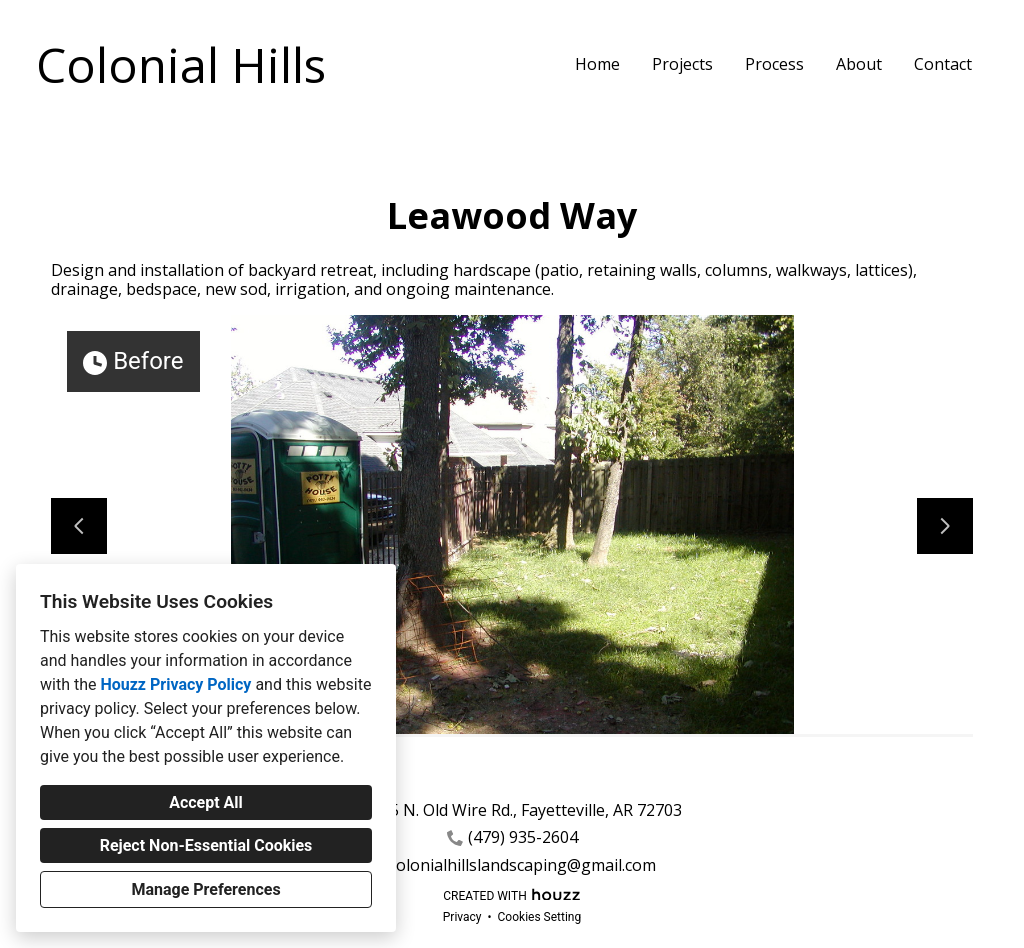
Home (597, 64)
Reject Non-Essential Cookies (206, 845)
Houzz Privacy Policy (175, 684)
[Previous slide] (79, 526)
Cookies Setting (540, 917)
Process (774, 64)
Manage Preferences (205, 889)
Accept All (206, 802)
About (859, 64)
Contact (943, 64)
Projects (682, 64)
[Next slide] (945, 526)
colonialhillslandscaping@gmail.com (522, 865)
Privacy (462, 917)
